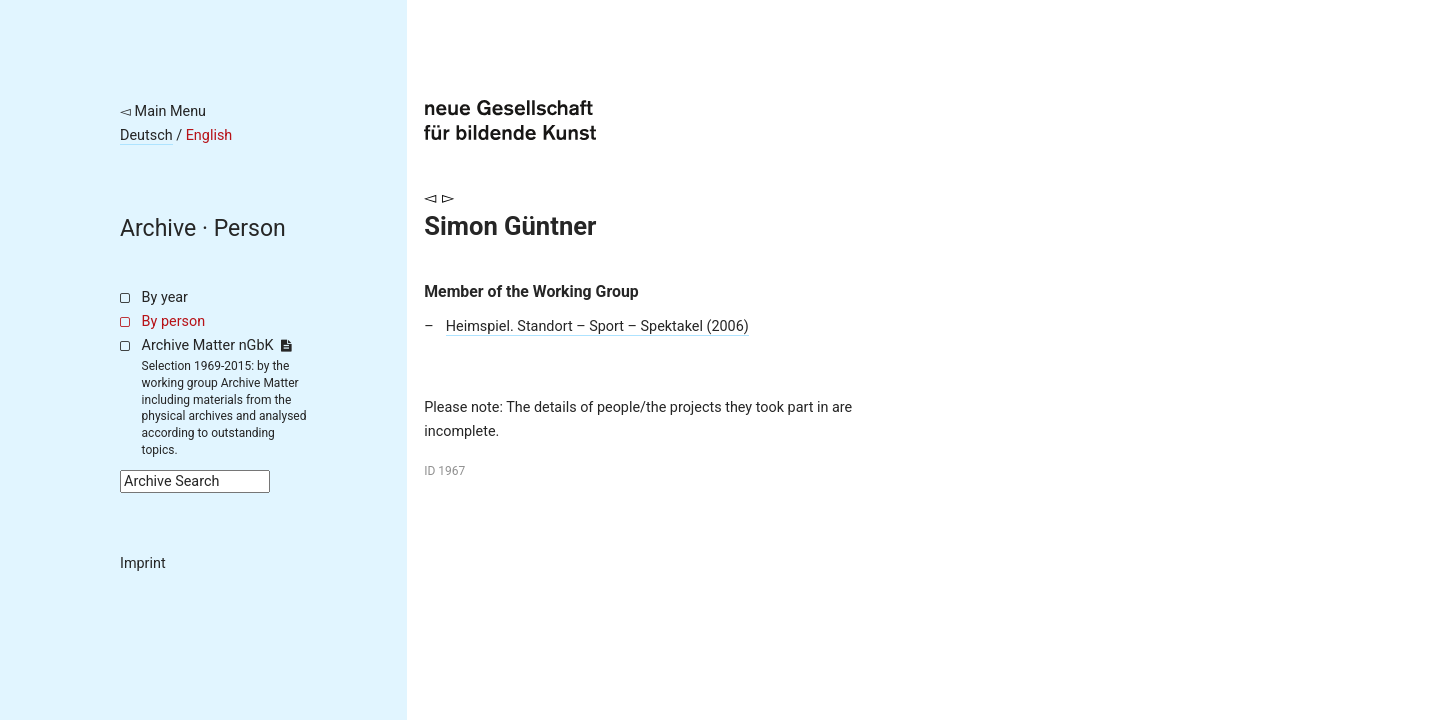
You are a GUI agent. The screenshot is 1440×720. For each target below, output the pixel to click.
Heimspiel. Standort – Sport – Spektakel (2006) (597, 326)
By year (165, 297)
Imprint (143, 563)
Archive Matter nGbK (217, 345)
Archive (158, 228)
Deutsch (146, 135)
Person (250, 228)
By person (174, 321)
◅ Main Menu (163, 111)
